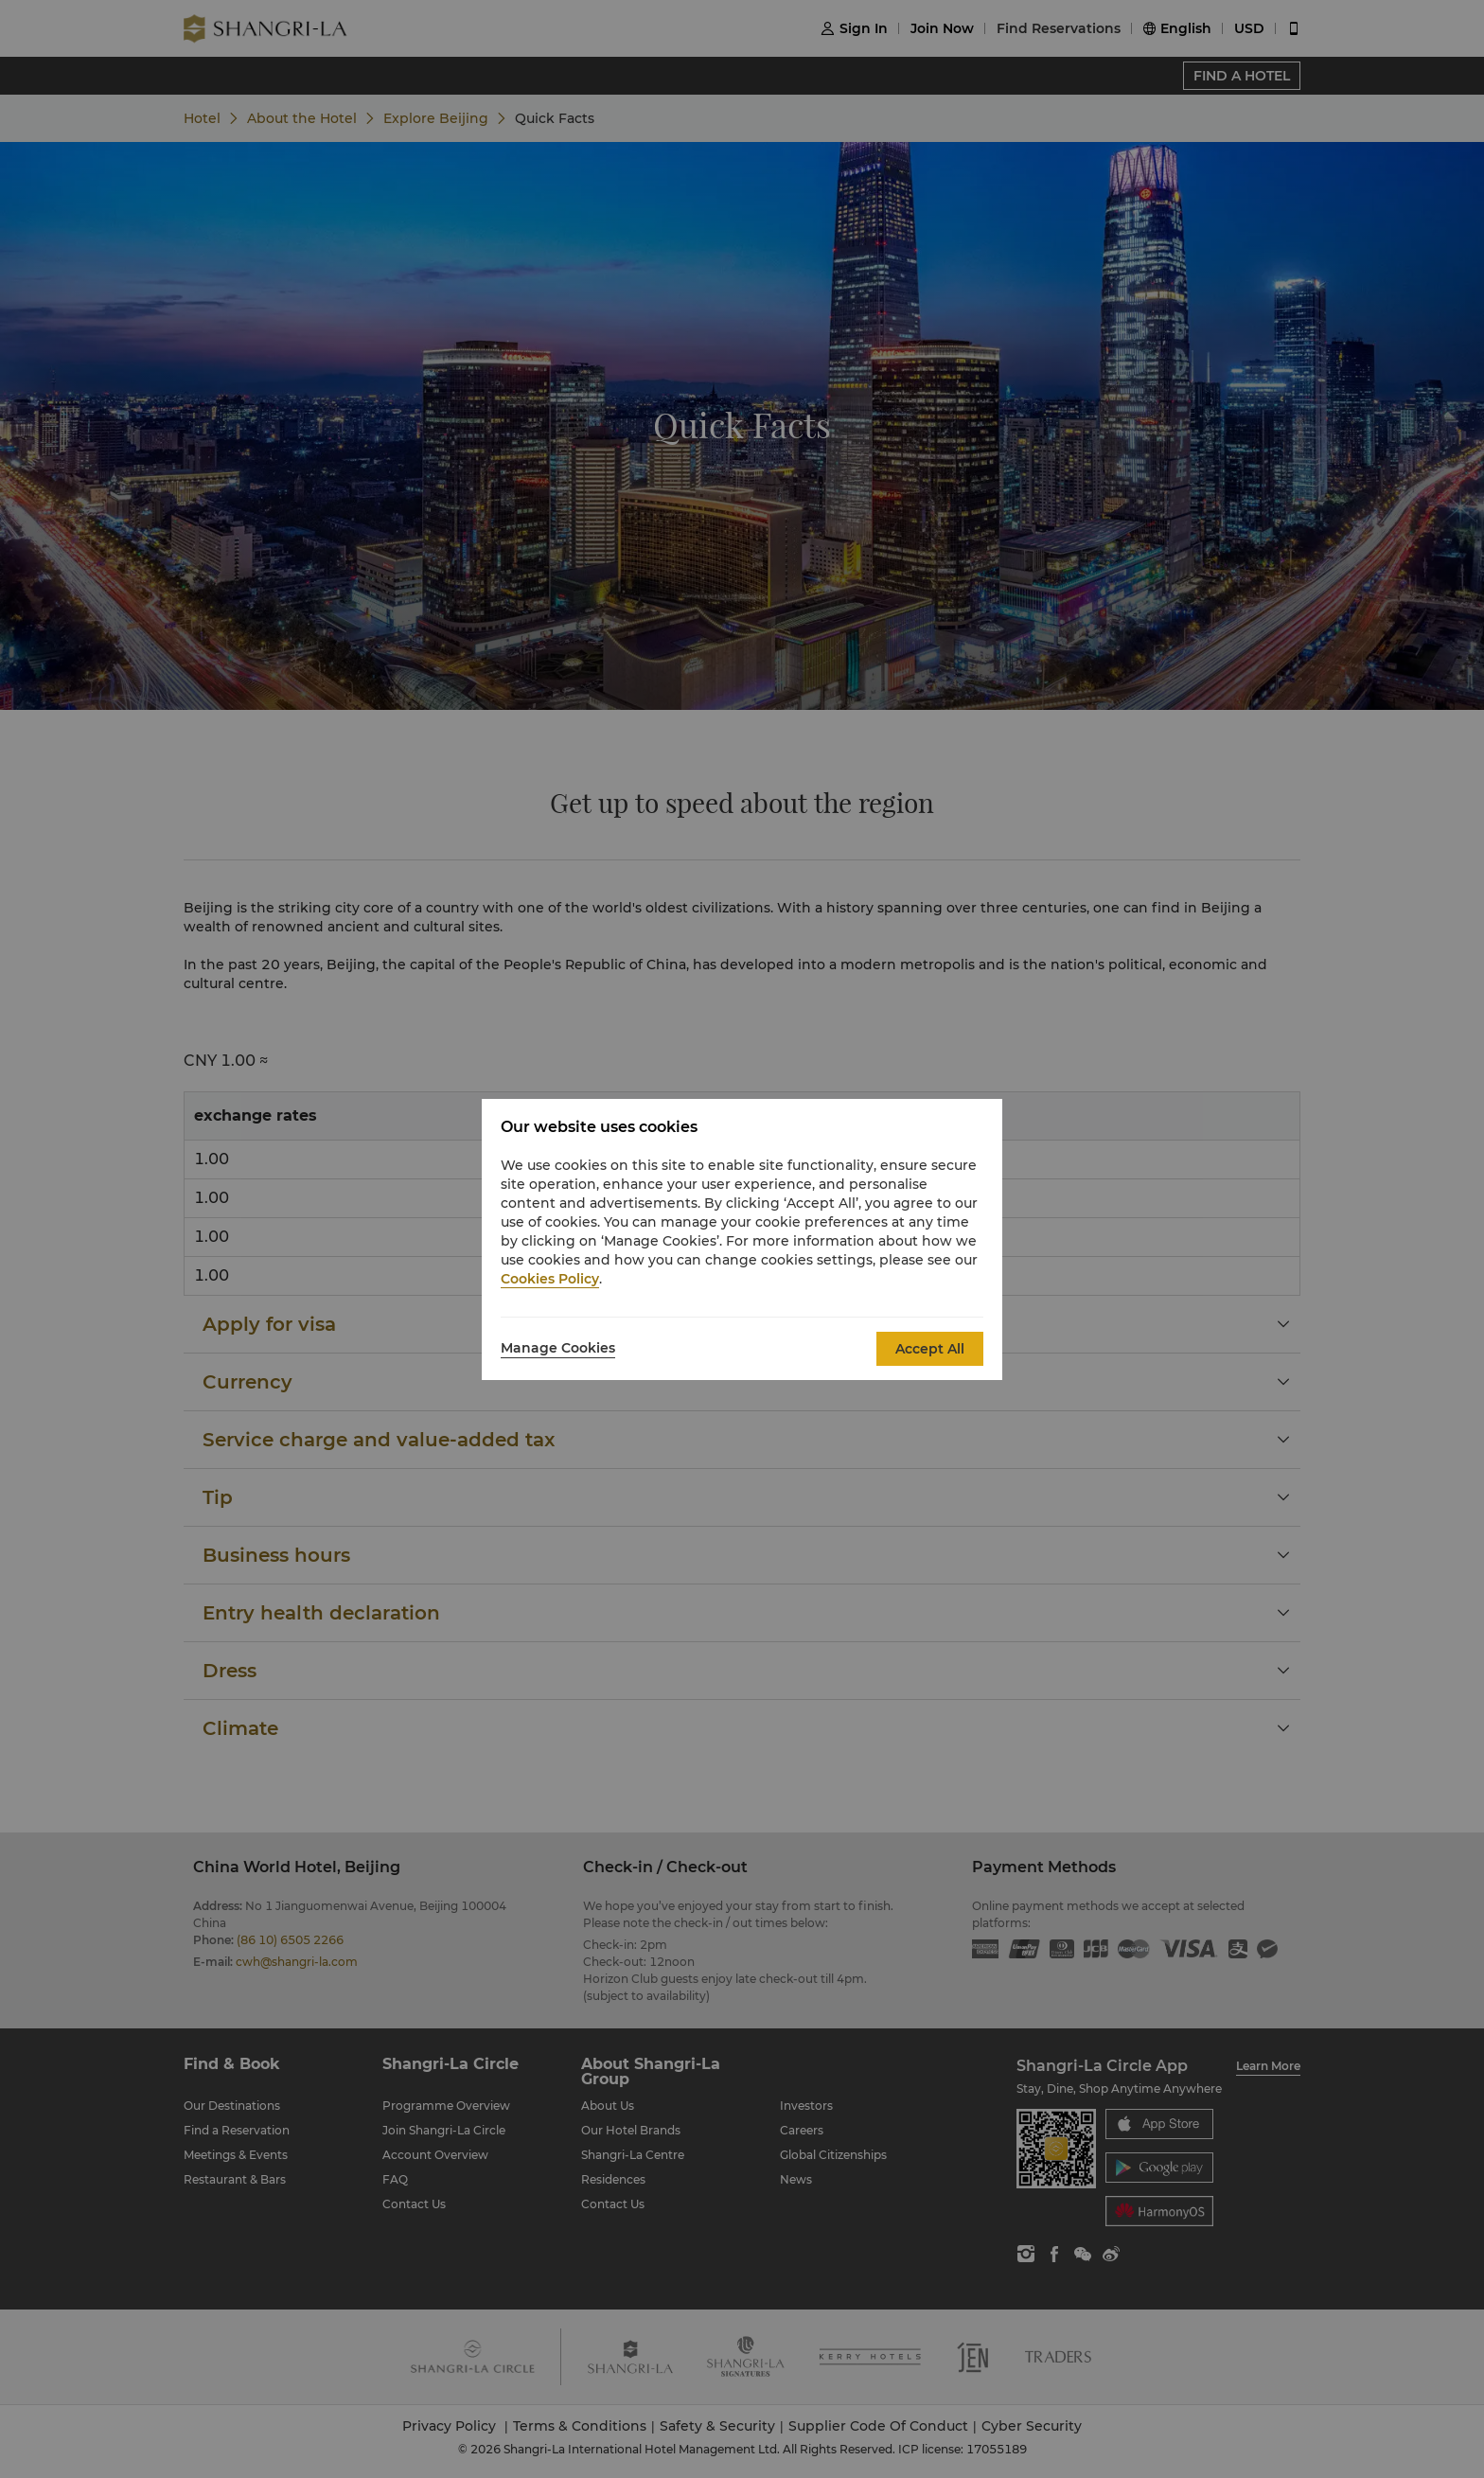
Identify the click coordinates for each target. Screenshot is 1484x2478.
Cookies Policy (550, 1278)
